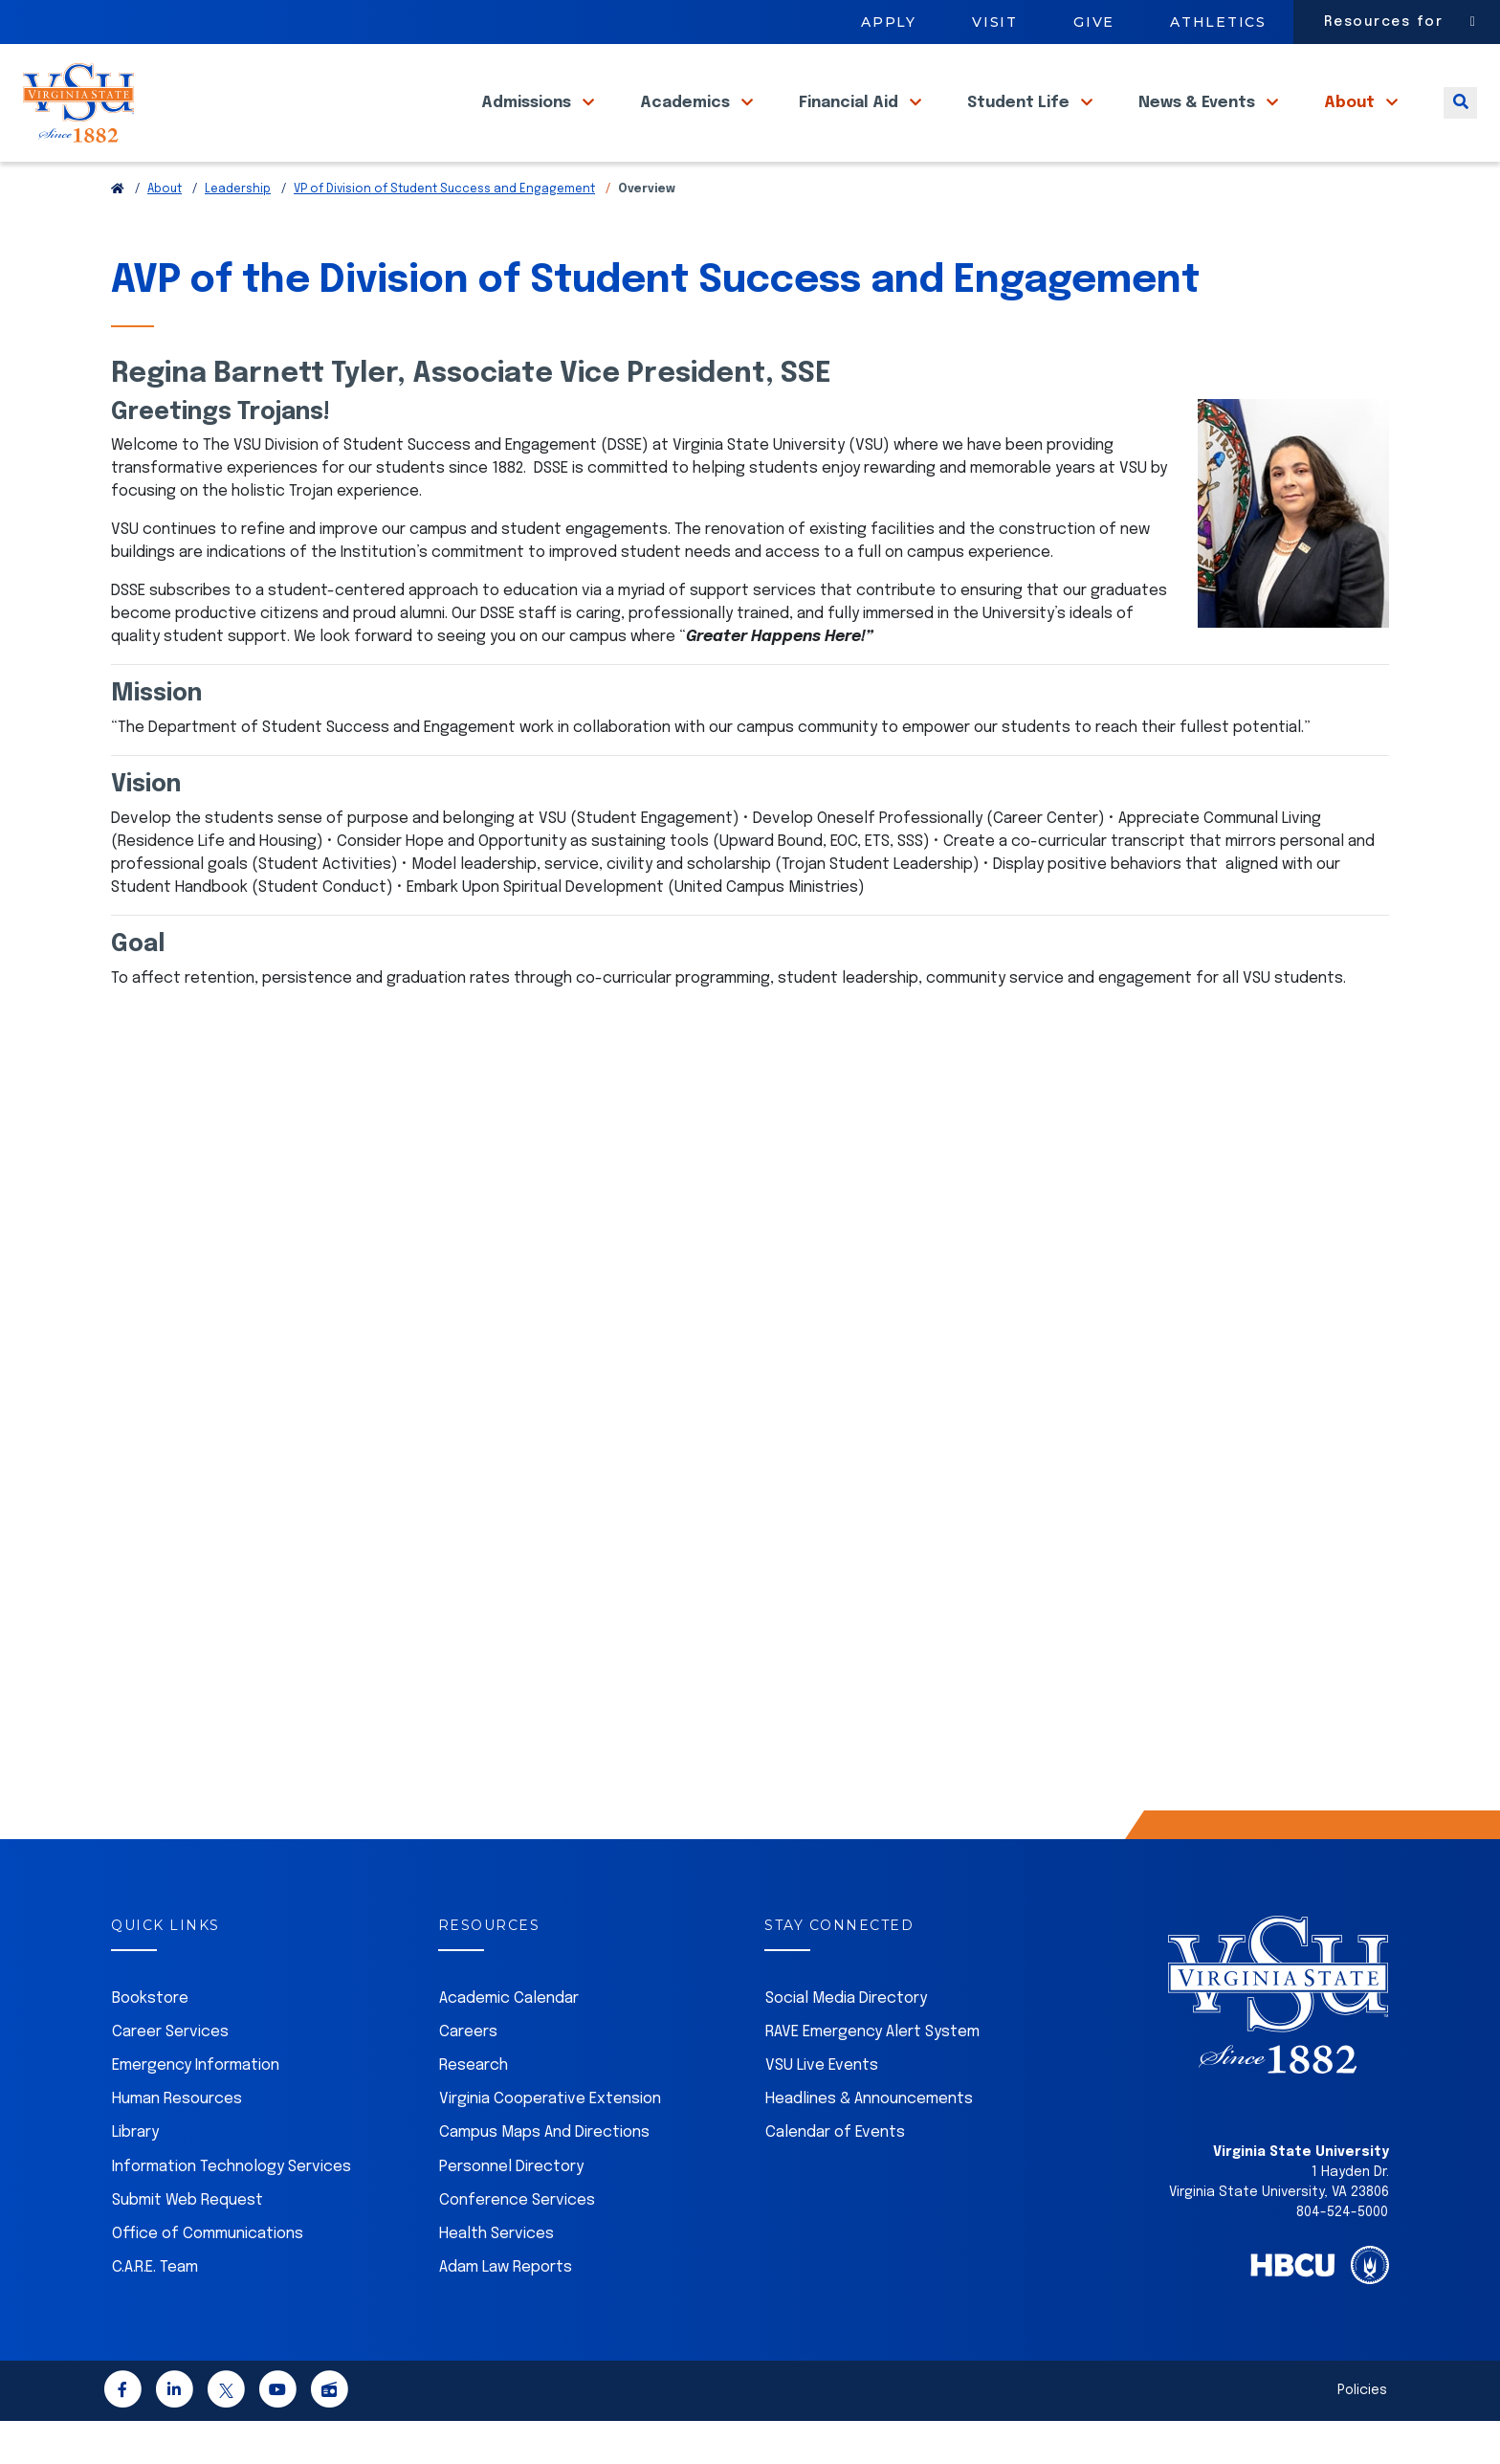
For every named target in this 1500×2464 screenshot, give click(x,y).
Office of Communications (207, 2277)
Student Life (1020, 123)
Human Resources (177, 2142)
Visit (995, 22)
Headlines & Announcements (869, 2142)
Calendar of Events (835, 2175)
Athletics (1218, 22)
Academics (687, 123)
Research (473, 2108)
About (1351, 123)
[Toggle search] (1460, 123)
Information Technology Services (231, 2210)
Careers (468, 2075)
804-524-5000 (1342, 2255)
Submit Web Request (187, 2243)
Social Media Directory (846, 2041)
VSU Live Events (821, 2108)
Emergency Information (195, 2108)
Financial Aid (850, 123)
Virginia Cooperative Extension (550, 2142)
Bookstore (150, 2041)
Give (1093, 22)
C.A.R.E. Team (155, 2310)
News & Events (1198, 123)
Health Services (496, 2277)
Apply (888, 22)
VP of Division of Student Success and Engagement (444, 232)
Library (135, 2175)
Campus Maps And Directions (544, 2175)
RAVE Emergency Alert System (872, 2075)
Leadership (238, 232)
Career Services (170, 2075)
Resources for (1384, 22)
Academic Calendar (509, 2041)
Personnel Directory (511, 2210)
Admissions (528, 123)
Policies (1362, 2433)
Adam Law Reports (505, 2310)
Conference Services (517, 2243)
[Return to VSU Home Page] (117, 232)
